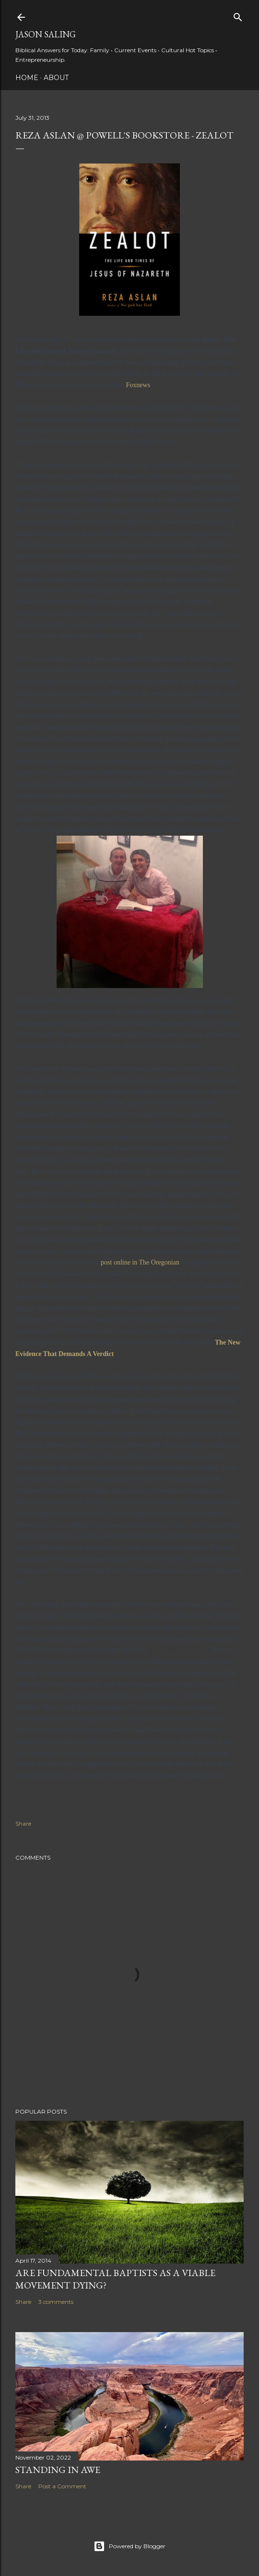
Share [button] (23, 1823)
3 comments (55, 2301)
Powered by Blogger (129, 2546)
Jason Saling (45, 34)
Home (26, 77)
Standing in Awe (57, 2469)
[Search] (238, 15)
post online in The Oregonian (140, 1262)
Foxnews (138, 385)
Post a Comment (62, 2486)
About (56, 77)
